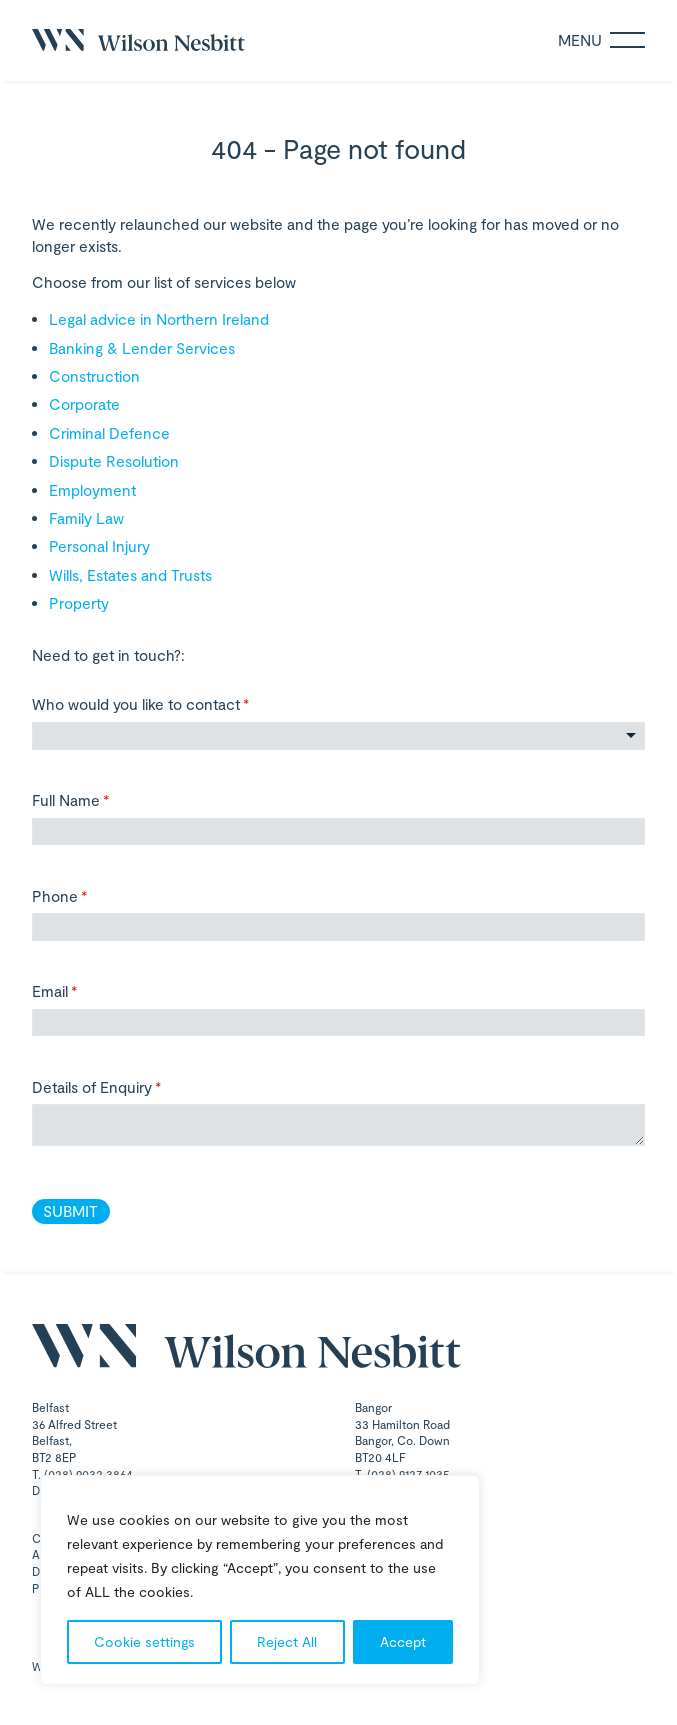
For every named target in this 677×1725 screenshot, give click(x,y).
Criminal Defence (109, 433)
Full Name (99, 800)
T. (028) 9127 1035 (402, 1474)
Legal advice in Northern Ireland (159, 319)
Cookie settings (144, 1641)
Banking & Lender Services (142, 348)
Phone (88, 896)
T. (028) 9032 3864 (82, 1474)
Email (83, 991)
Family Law (86, 518)
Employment (92, 490)
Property (79, 603)
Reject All (287, 1641)
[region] (260, 1580)
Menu (601, 40)
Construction (94, 376)
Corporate (84, 404)
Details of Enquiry (125, 1087)
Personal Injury (99, 546)
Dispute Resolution (114, 461)
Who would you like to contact (169, 704)
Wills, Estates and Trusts (130, 575)
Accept (403, 1641)
